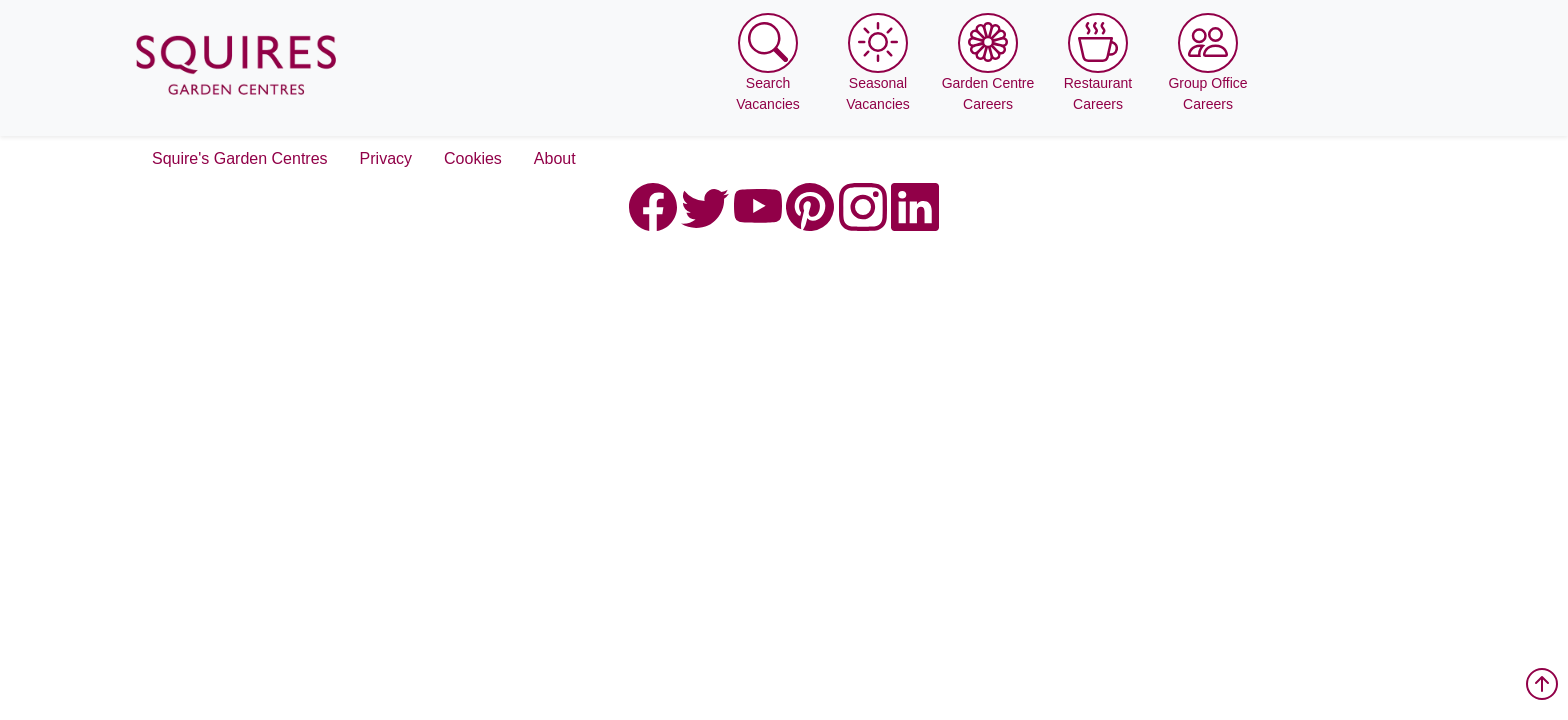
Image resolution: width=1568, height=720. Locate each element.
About (555, 158)
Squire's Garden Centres (240, 158)
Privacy (386, 158)
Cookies (473, 158)
